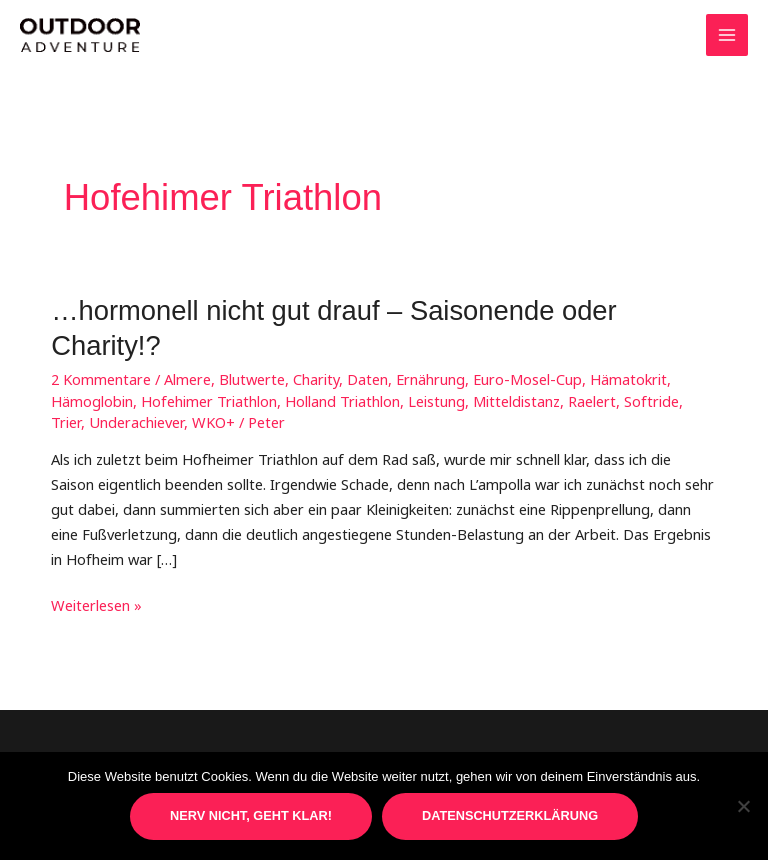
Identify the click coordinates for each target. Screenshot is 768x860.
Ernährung (430, 379)
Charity (316, 379)
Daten (367, 379)
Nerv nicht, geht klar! (251, 815)
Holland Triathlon (342, 401)
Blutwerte (252, 379)
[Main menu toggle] (727, 35)
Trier (66, 422)
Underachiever (136, 422)
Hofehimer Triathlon (209, 401)
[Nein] (743, 806)
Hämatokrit (628, 379)
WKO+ (213, 422)
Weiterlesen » (96, 605)
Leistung (436, 401)
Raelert (592, 401)
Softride (651, 401)
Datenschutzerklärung (510, 815)
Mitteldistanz (516, 401)
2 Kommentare (101, 379)
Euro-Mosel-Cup (527, 379)
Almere (187, 379)
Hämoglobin (92, 401)
